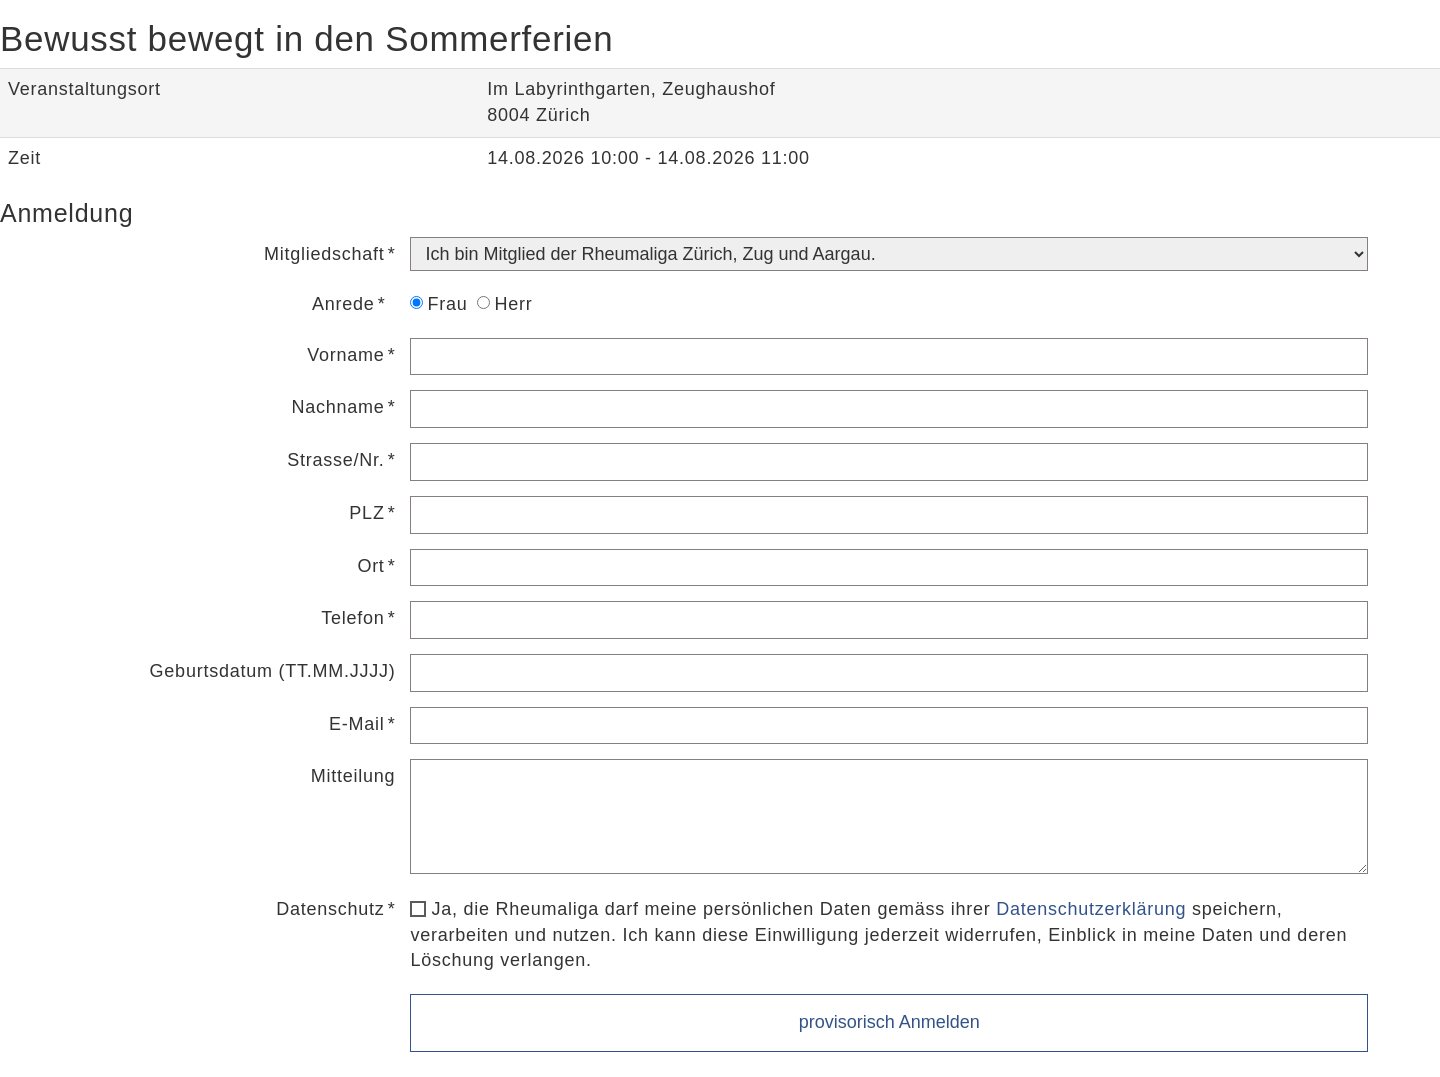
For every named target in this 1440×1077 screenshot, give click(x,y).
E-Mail (357, 724)
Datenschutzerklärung (1091, 909)
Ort (370, 566)
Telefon (352, 618)
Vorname (345, 355)
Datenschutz (330, 909)
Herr (504, 304)
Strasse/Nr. (335, 460)
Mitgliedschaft (324, 254)
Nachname (338, 407)
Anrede (343, 304)
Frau (438, 304)
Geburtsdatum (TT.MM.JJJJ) (273, 671)
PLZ (366, 513)
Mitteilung (353, 776)
